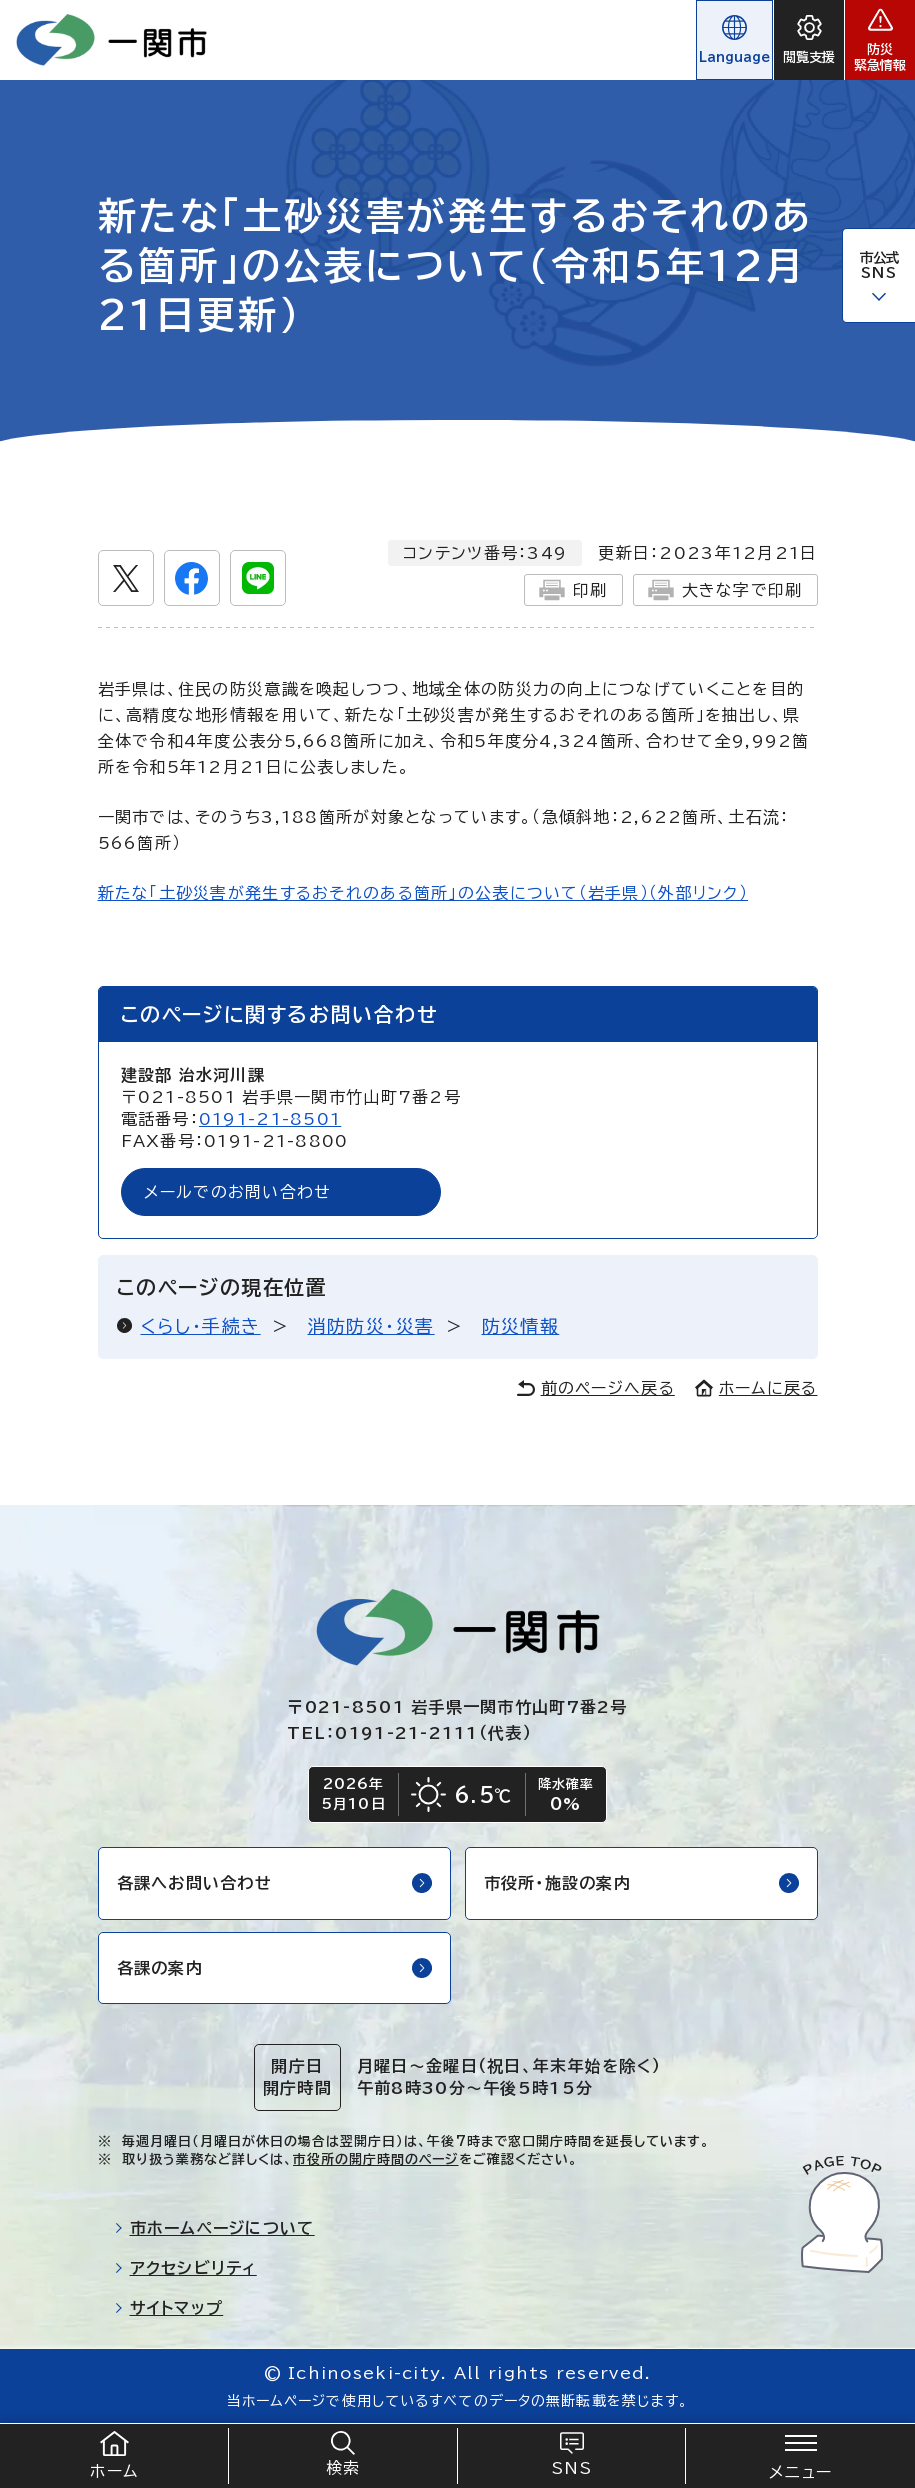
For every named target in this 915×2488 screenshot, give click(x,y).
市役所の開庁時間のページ (375, 2159)
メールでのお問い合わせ (238, 1192)
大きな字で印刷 (725, 590)
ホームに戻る (756, 1388)
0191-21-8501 (270, 1119)
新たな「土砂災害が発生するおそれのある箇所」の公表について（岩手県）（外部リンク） (423, 893)
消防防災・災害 (371, 1326)
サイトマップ (169, 2308)
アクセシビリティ (185, 2268)
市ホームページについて (214, 2228)
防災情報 (521, 1326)
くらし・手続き (201, 1326)
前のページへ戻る (596, 1388)
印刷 (573, 590)
